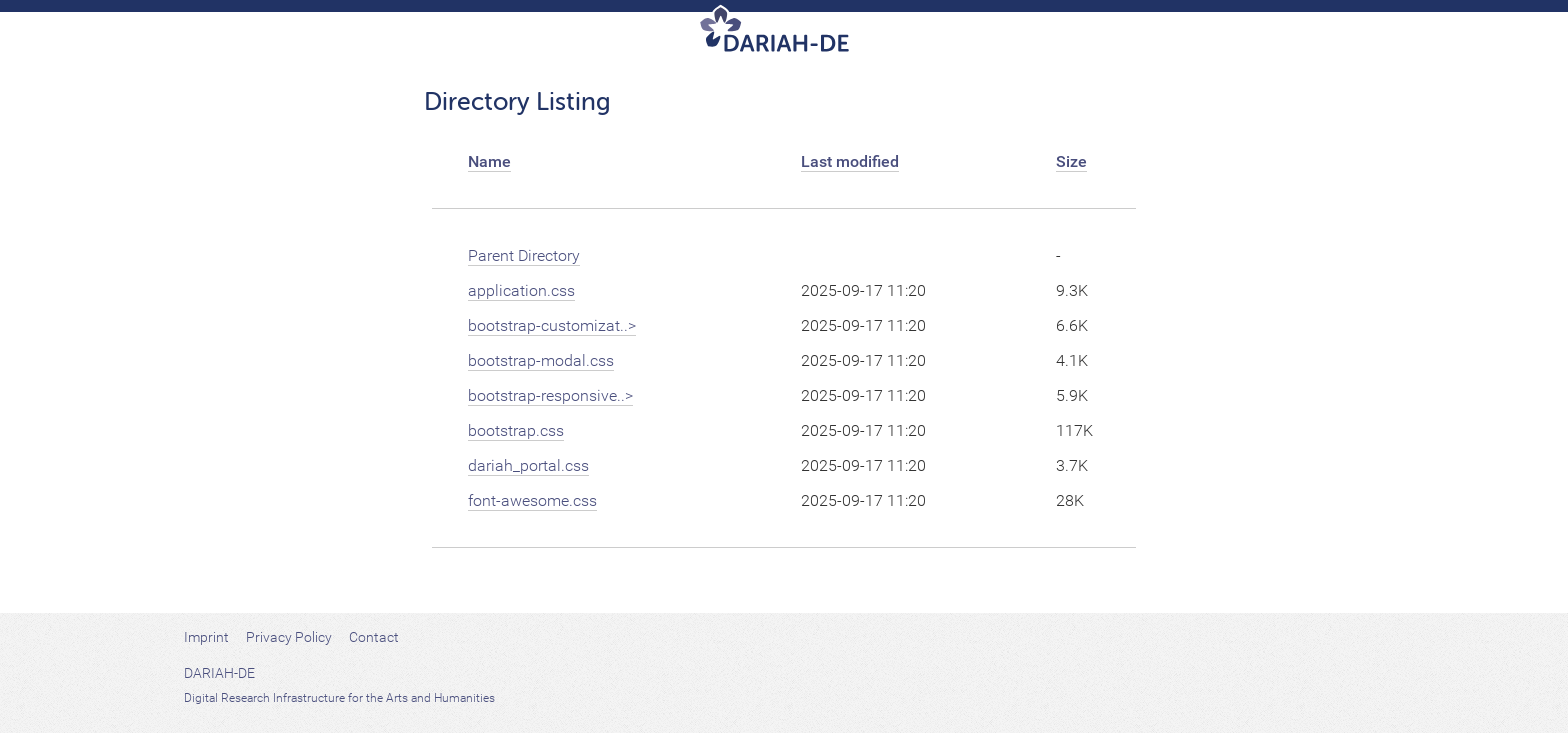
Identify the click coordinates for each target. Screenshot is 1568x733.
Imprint (206, 637)
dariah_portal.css (528, 465)
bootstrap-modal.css (541, 360)
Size (1071, 161)
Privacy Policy (289, 637)
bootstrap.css (516, 430)
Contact (374, 637)
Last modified (850, 161)
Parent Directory (524, 255)
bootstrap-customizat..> (552, 325)
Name (489, 161)
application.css (521, 290)
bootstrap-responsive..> (550, 395)
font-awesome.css (532, 500)
